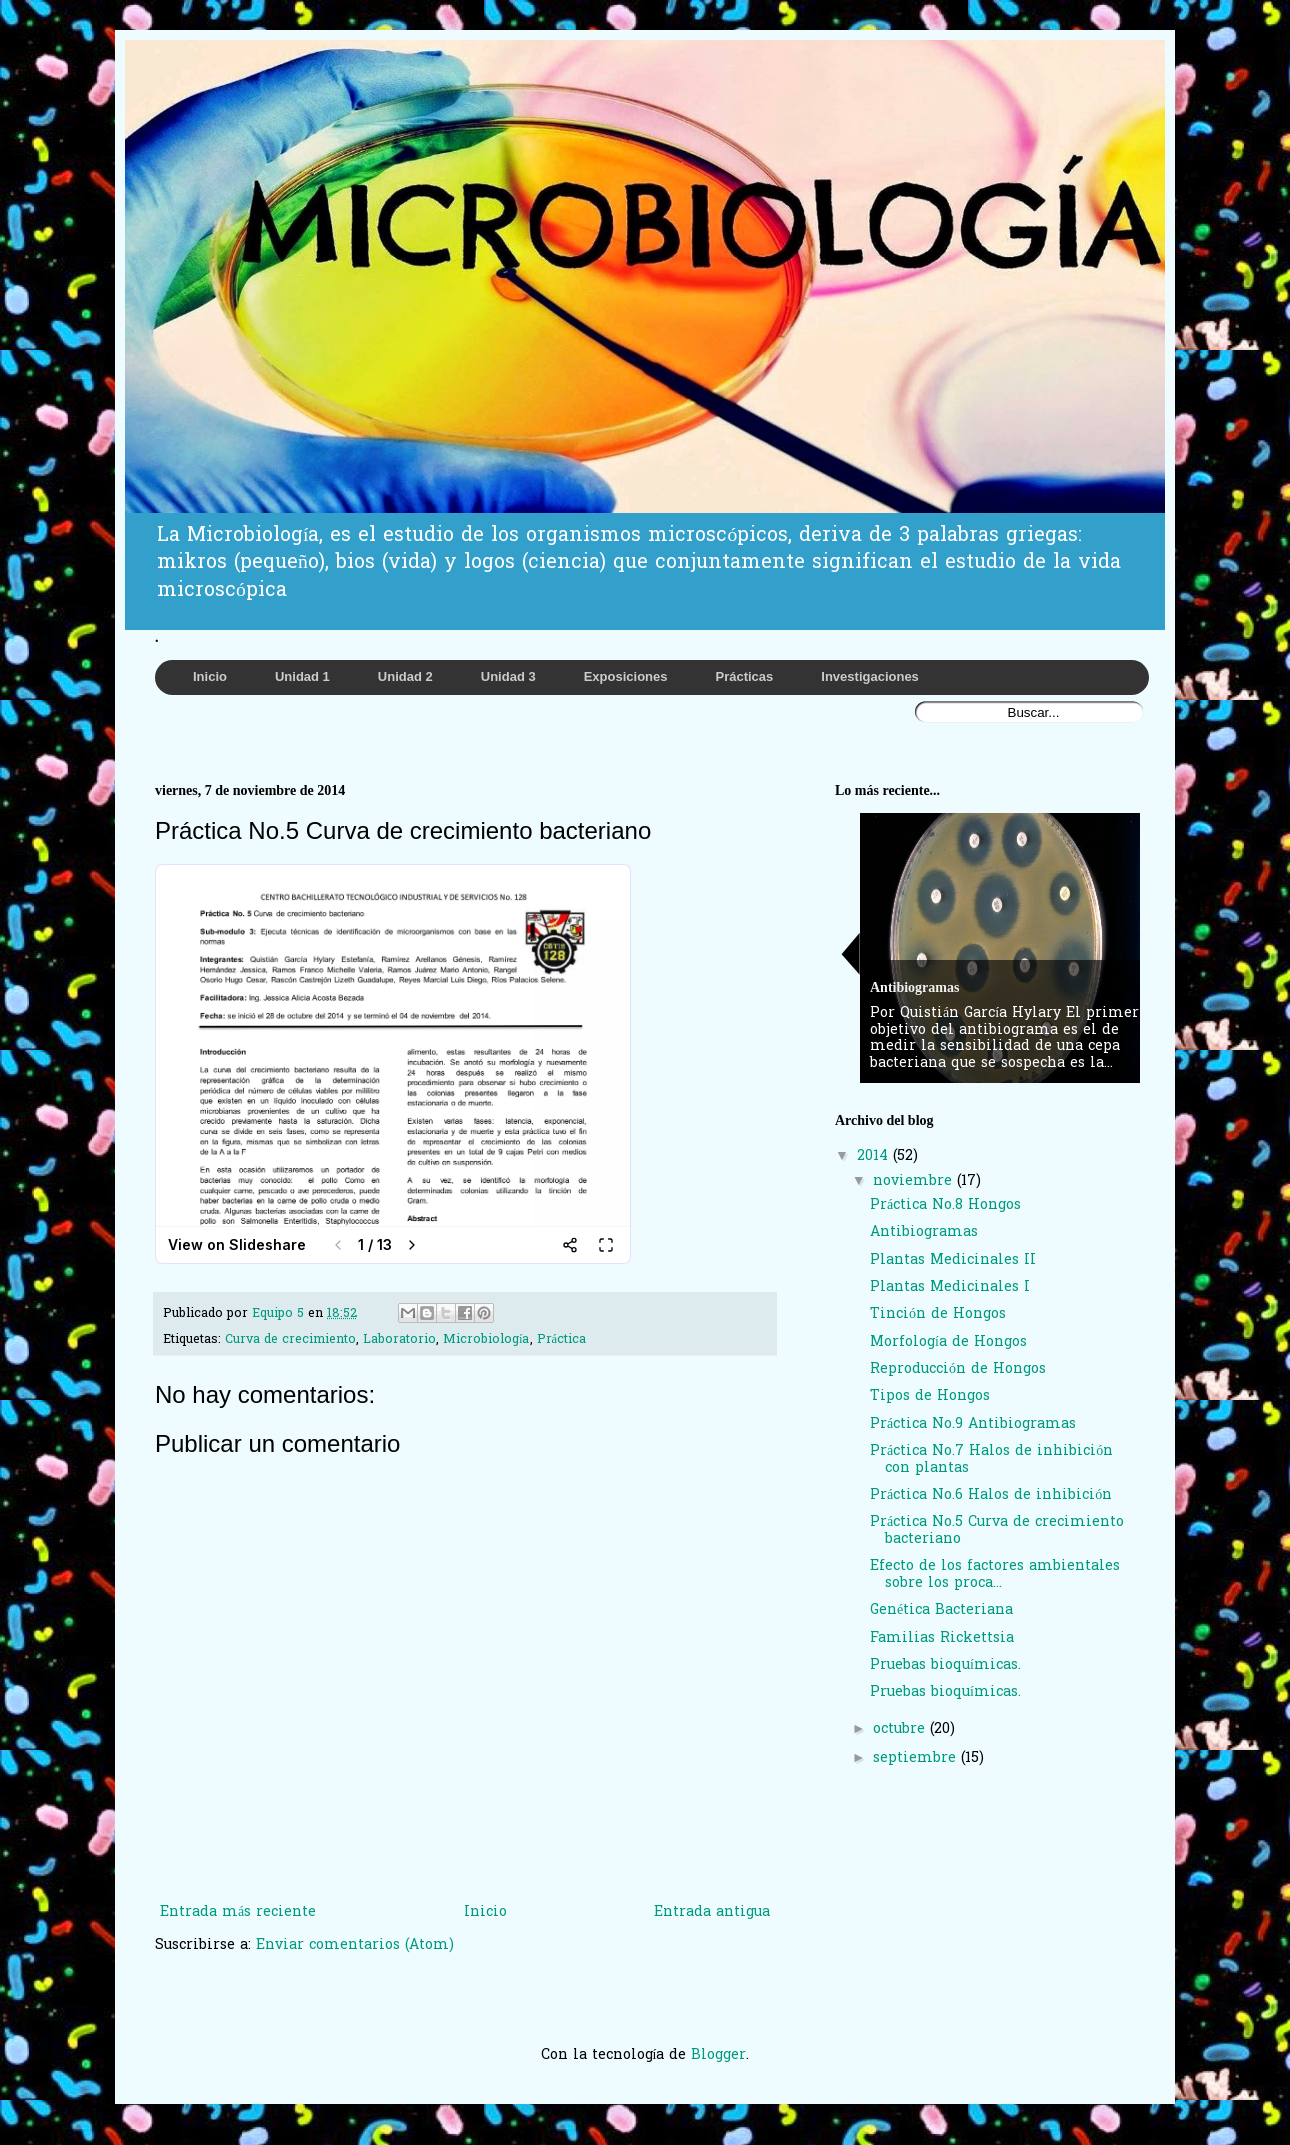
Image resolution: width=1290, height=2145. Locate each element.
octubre (901, 1729)
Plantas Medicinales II (953, 1260)
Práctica (562, 1340)
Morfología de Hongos (948, 1342)
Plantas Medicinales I (950, 1287)
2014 (875, 1156)
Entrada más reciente (238, 1912)
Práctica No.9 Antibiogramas (973, 1424)
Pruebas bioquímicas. (945, 1665)
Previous (850, 953)
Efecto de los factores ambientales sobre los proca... (995, 1575)
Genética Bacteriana (941, 1610)
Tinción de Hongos (938, 1314)
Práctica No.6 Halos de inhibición (991, 1495)
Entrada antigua (712, 1912)
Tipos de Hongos (930, 1396)
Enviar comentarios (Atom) (355, 1945)
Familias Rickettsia (942, 1638)
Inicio (485, 1912)
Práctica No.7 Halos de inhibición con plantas (991, 1460)
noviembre (915, 1181)
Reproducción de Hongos (958, 1369)
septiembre (917, 1758)
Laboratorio (399, 1340)
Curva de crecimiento (290, 1340)
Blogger (718, 2055)
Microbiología (486, 1340)
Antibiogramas (924, 1232)
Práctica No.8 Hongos (945, 1205)
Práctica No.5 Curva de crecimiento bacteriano (997, 1531)
